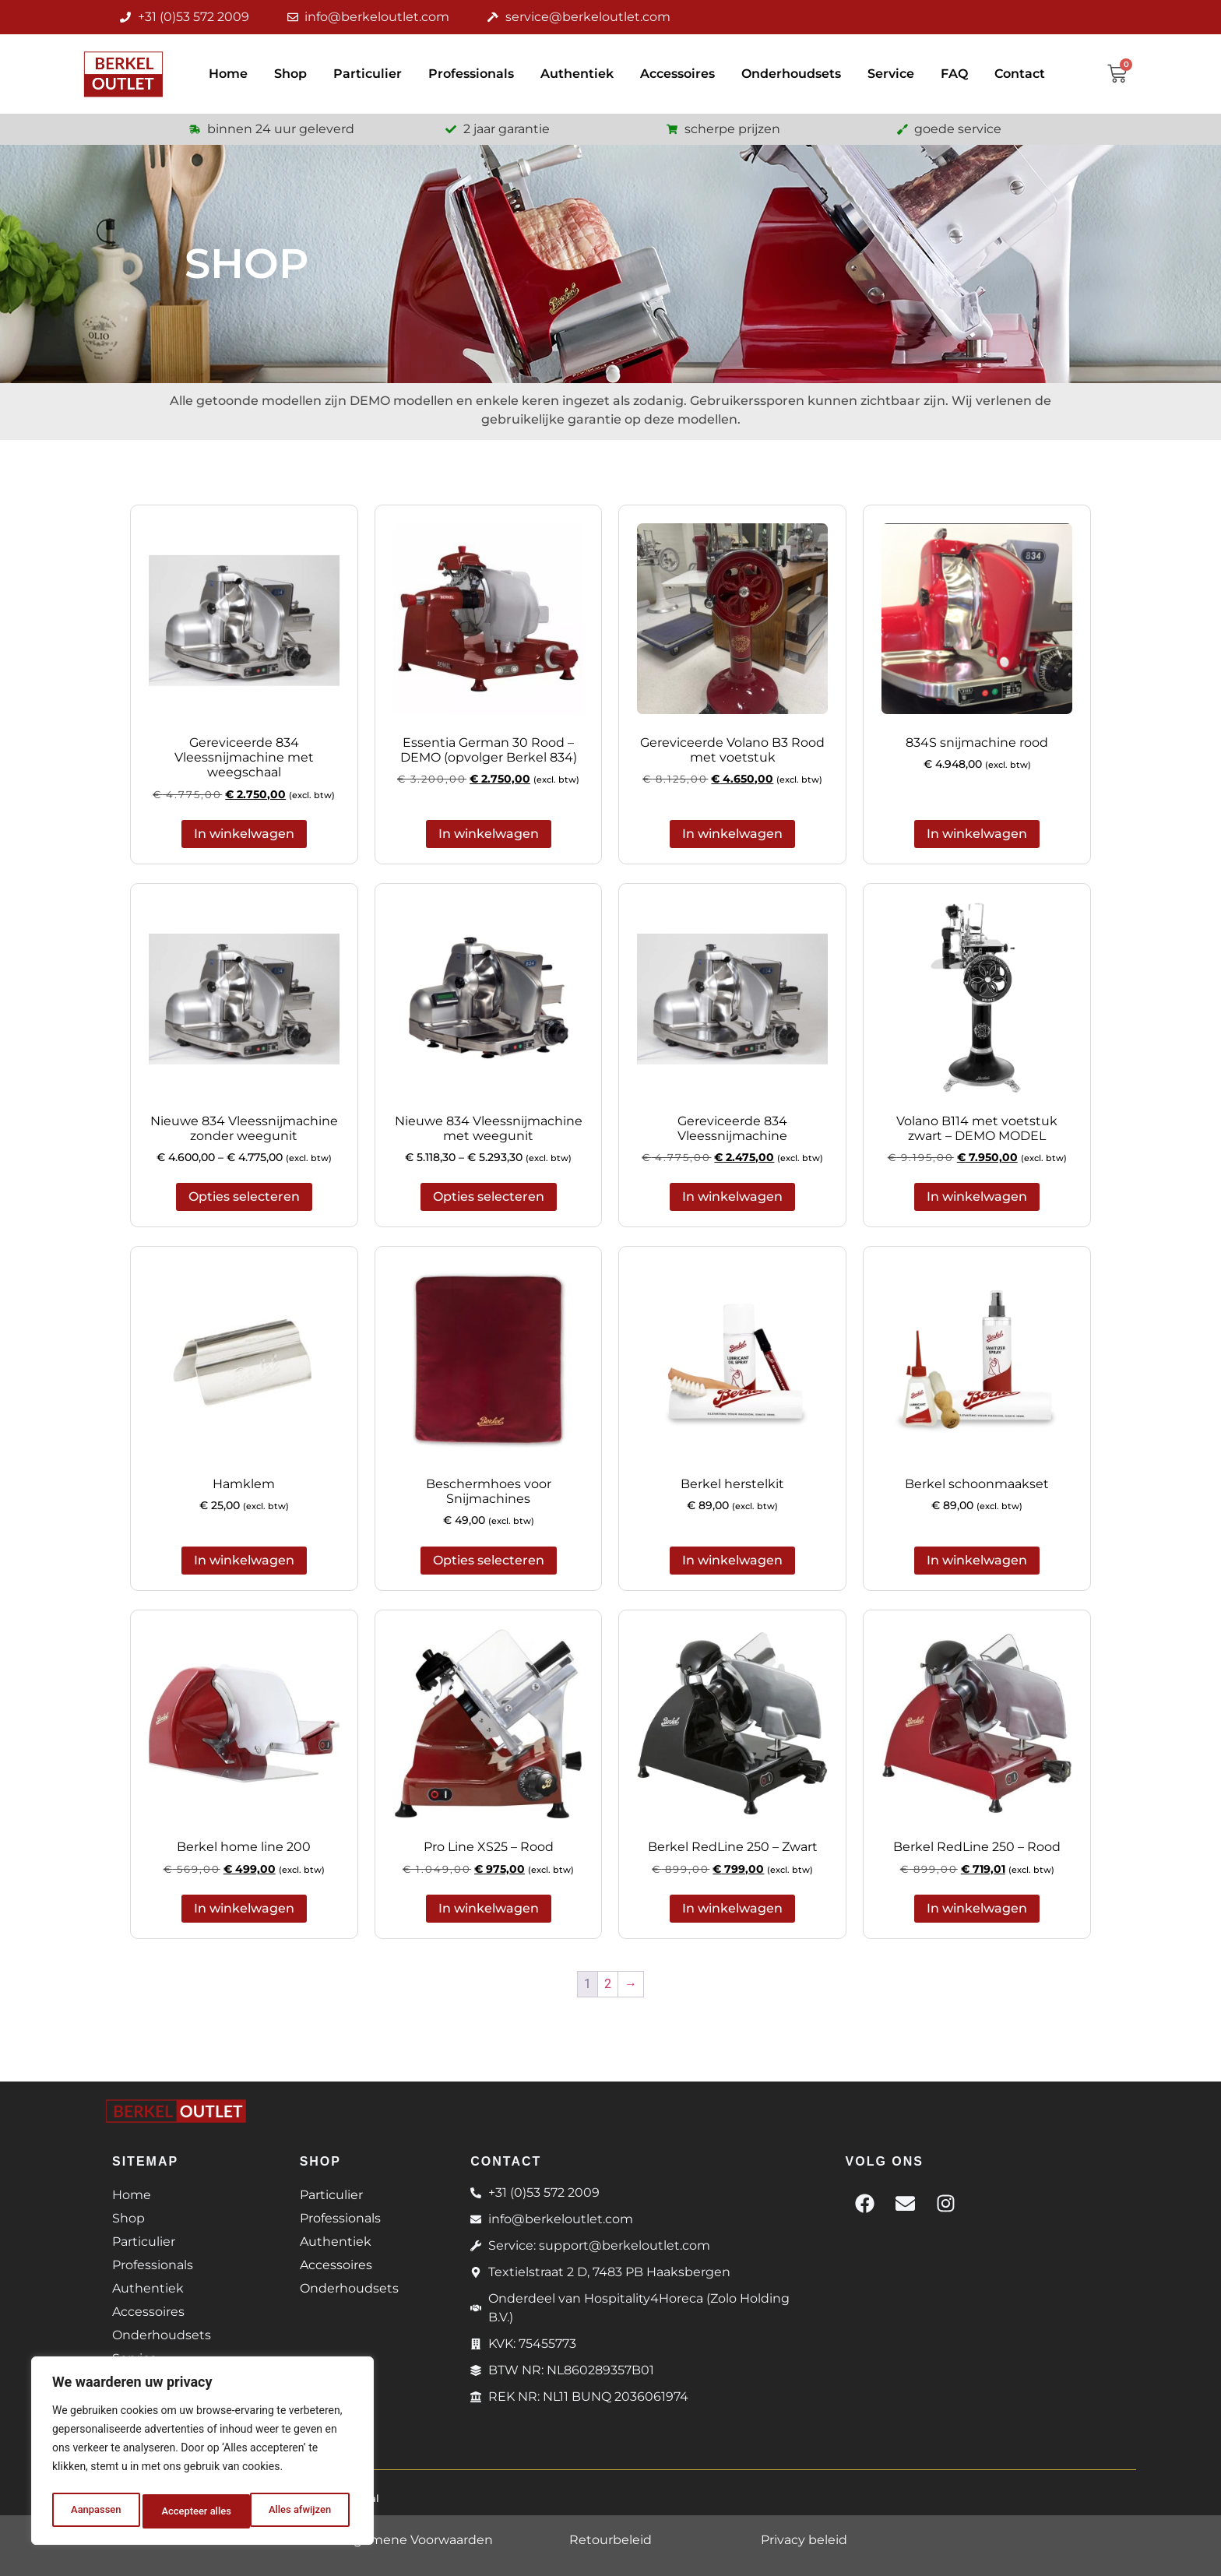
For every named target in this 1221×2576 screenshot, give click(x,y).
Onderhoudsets (791, 73)
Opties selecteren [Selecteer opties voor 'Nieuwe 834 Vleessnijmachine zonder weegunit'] (244, 1196)
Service (890, 73)
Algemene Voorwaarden (417, 2539)
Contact (1019, 73)
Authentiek (577, 73)
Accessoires (677, 73)
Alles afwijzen (192, 2511)
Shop (290, 73)
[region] (202, 2454)
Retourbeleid (610, 2539)
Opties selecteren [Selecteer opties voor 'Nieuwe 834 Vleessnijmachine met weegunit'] (488, 1196)
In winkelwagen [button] (244, 833)
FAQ (954, 73)
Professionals (471, 73)
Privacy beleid (804, 2539)
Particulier (367, 73)
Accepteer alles (300, 2511)
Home (228, 73)
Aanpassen (94, 2511)
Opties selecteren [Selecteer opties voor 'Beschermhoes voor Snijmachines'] (488, 1560)
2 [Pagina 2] (607, 1983)
